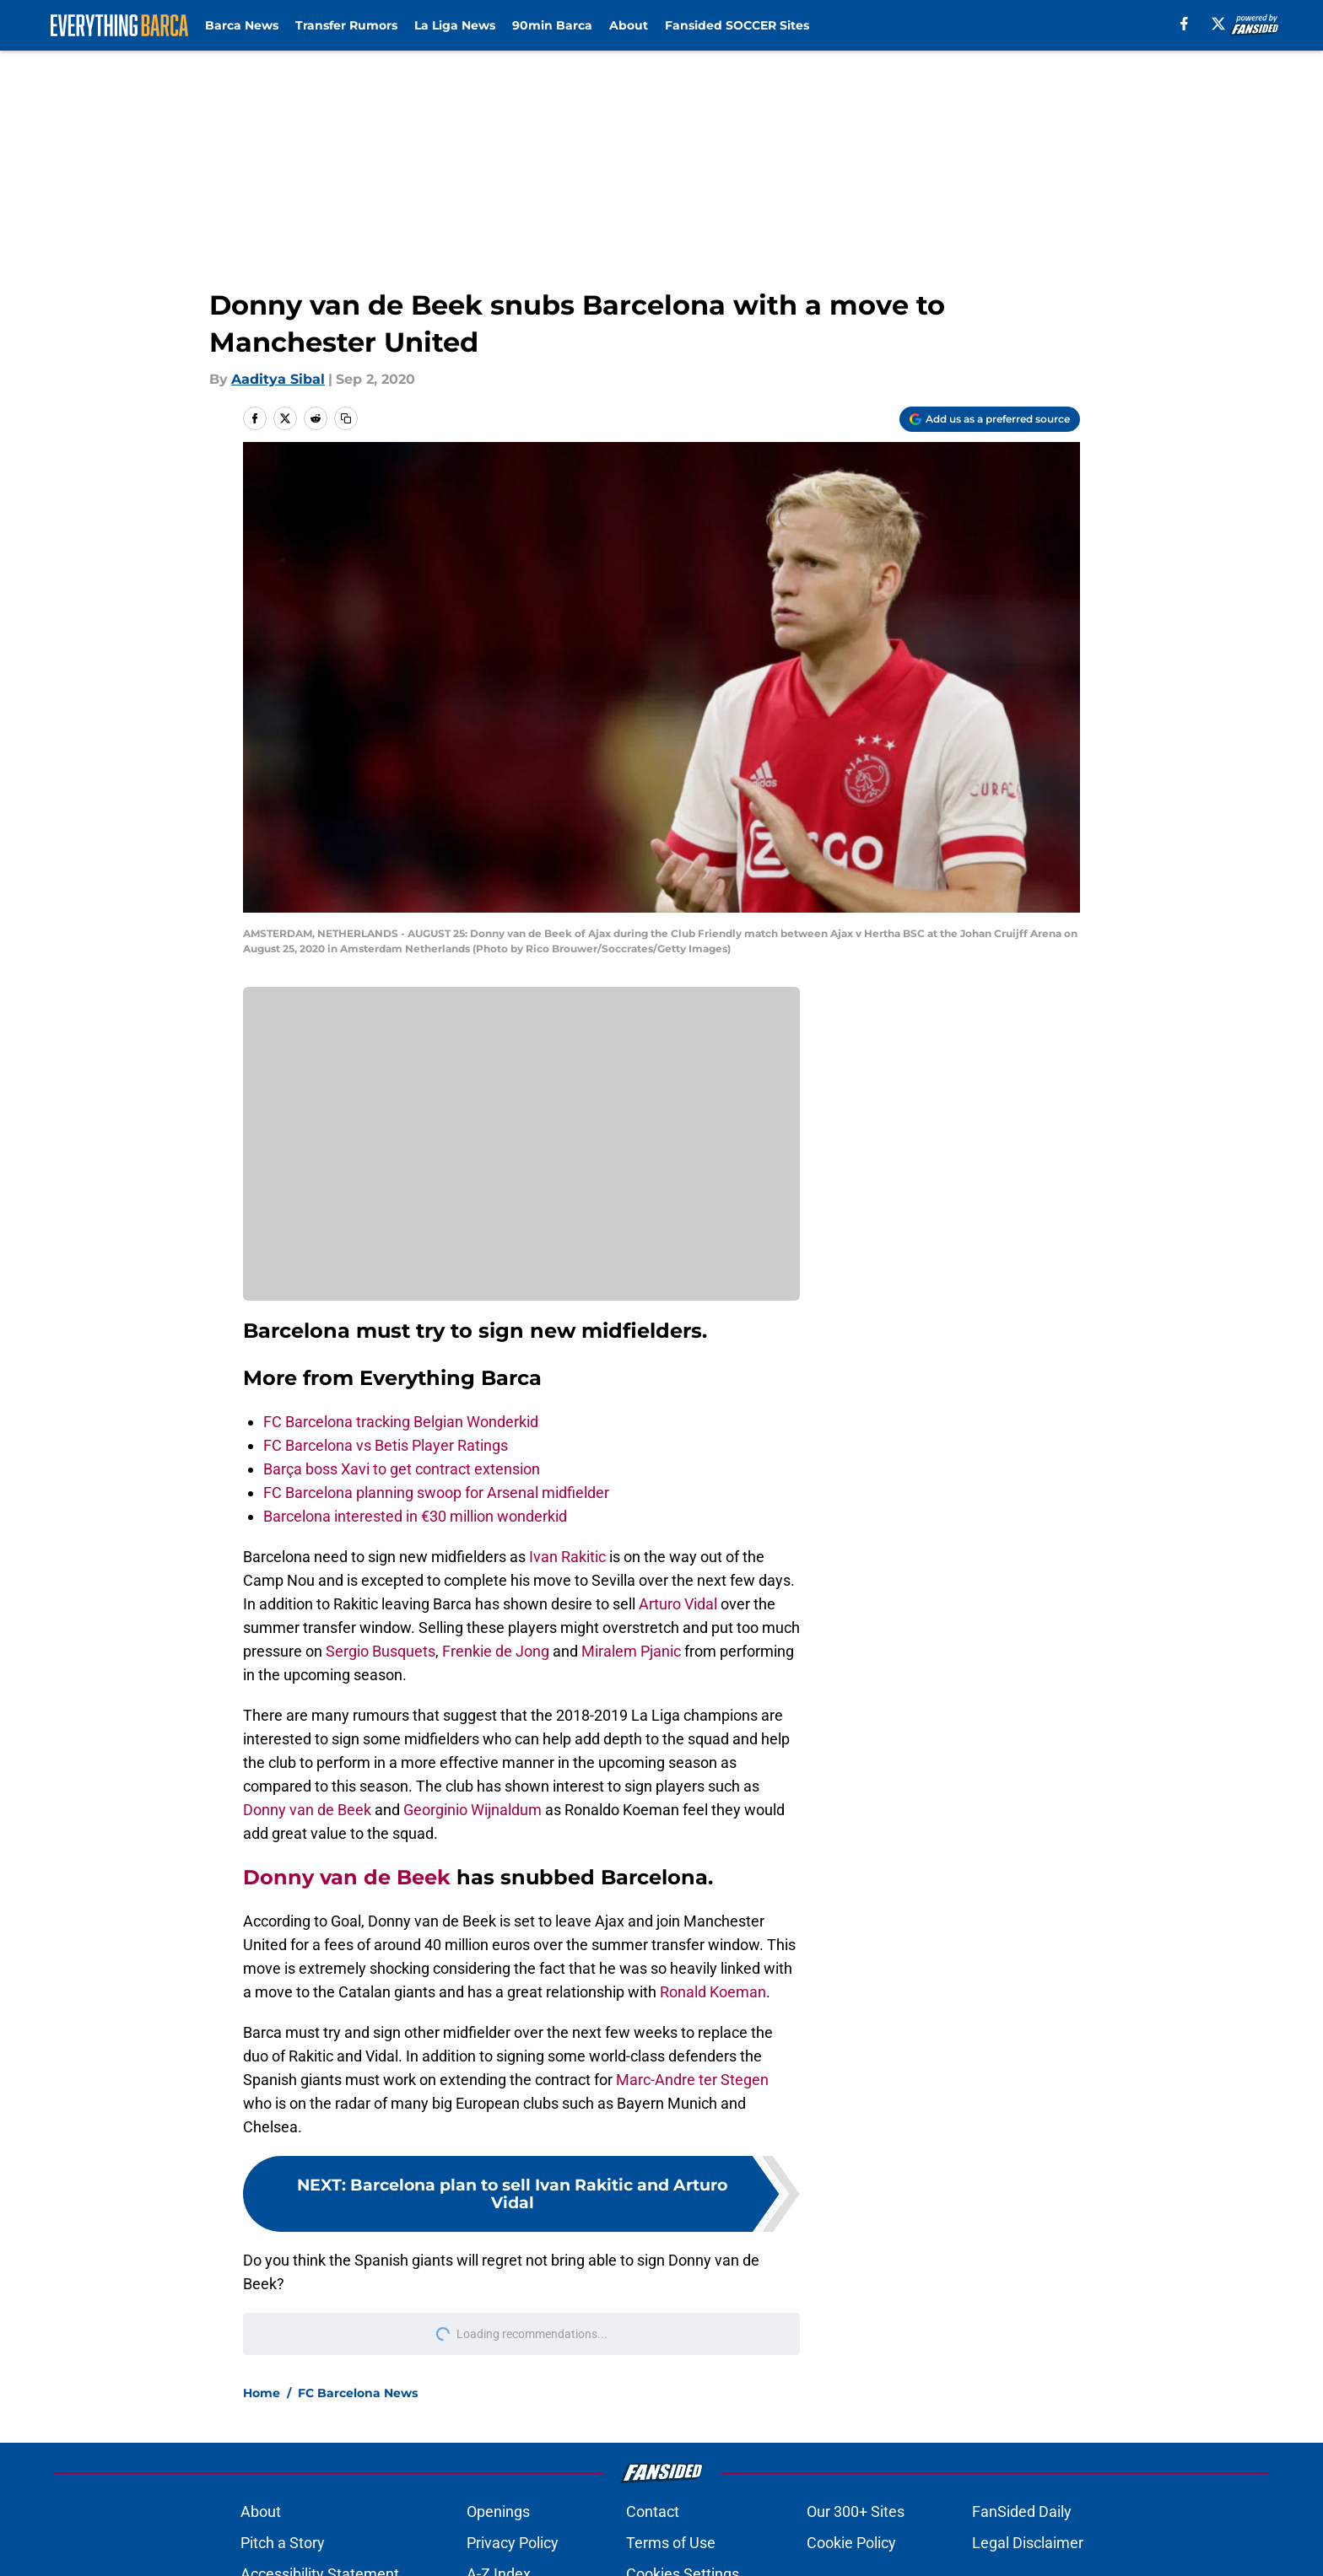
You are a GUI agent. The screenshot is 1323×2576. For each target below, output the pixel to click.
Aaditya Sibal (278, 379)
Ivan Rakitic (567, 1557)
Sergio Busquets (380, 1651)
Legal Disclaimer (1027, 2543)
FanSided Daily (1022, 2511)
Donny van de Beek (307, 1810)
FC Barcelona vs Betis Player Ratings (385, 1445)
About (628, 25)
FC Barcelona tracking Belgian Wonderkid (400, 1422)
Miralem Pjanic (631, 1651)
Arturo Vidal (678, 1604)
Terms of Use (671, 2543)
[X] (1218, 23)
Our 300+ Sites (855, 2511)
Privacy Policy (513, 2543)
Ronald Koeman (713, 1992)
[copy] (346, 418)
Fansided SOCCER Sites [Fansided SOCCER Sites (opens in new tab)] (737, 25)
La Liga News (454, 25)
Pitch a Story (282, 2543)
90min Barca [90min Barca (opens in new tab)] (552, 25)
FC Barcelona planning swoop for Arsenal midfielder (436, 1492)
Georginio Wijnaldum (472, 1810)
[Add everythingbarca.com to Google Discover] (989, 419)
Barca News (241, 25)
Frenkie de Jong (495, 1651)
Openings (498, 2511)
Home (261, 2393)
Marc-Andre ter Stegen (692, 2079)
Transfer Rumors (346, 25)
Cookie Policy (851, 2543)
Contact (652, 2511)
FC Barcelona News (358, 2393)
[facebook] (1184, 23)
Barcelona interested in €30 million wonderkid (415, 1516)
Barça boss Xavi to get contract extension (401, 1469)
